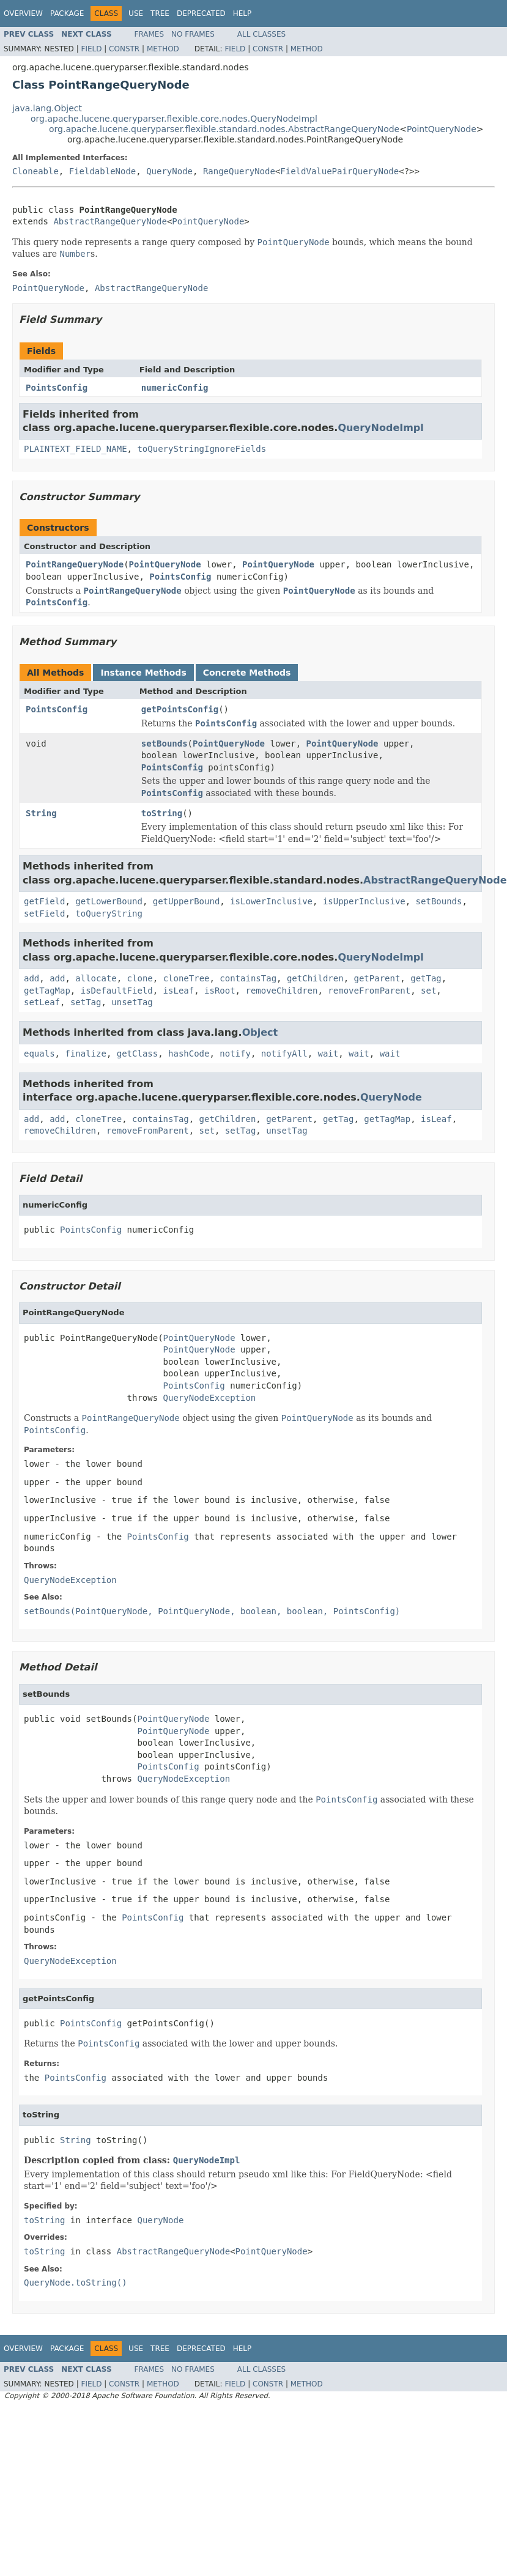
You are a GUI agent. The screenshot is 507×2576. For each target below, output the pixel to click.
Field (91, 49)
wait (327, 1053)
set (428, 990)
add (31, 978)
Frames (150, 34)
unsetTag (131, 1002)
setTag (86, 1002)
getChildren (315, 978)
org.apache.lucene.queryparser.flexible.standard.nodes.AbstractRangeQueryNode (224, 129)
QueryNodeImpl (380, 428)
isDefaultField (117, 990)
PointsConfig (56, 388)
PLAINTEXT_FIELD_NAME (75, 449)
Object (260, 1032)
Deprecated (201, 13)
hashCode (188, 1053)
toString (161, 813)
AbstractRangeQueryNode (109, 221)
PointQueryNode (441, 129)
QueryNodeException (209, 1398)
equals (39, 1053)
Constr (124, 49)
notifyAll (284, 1053)
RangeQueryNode (239, 171)
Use (135, 13)
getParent (377, 978)
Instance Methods (143, 672)
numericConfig (175, 388)
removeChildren (281, 990)
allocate (95, 978)
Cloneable (35, 171)
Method (163, 49)
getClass (137, 1053)
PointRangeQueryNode (75, 564)
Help (242, 13)
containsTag (248, 978)
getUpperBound (186, 901)
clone (140, 978)
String (41, 813)
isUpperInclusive (364, 901)
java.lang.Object (47, 108)
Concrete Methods (247, 672)
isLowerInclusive (271, 901)
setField (44, 913)
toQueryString (108, 913)
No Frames (193, 34)
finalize (85, 1053)
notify (235, 1053)
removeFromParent (369, 990)
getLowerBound (108, 901)
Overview (23, 13)
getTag (426, 978)
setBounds (164, 743)
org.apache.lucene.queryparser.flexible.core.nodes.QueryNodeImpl (174, 119)
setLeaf (42, 1002)
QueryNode (169, 171)
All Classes (261, 34)
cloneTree (186, 978)
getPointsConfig (179, 709)
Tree (159, 13)
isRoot (219, 990)
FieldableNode (102, 171)
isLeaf (178, 990)
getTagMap (47, 990)
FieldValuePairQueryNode (339, 171)
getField (44, 901)
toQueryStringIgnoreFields (201, 449)
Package (67, 13)
